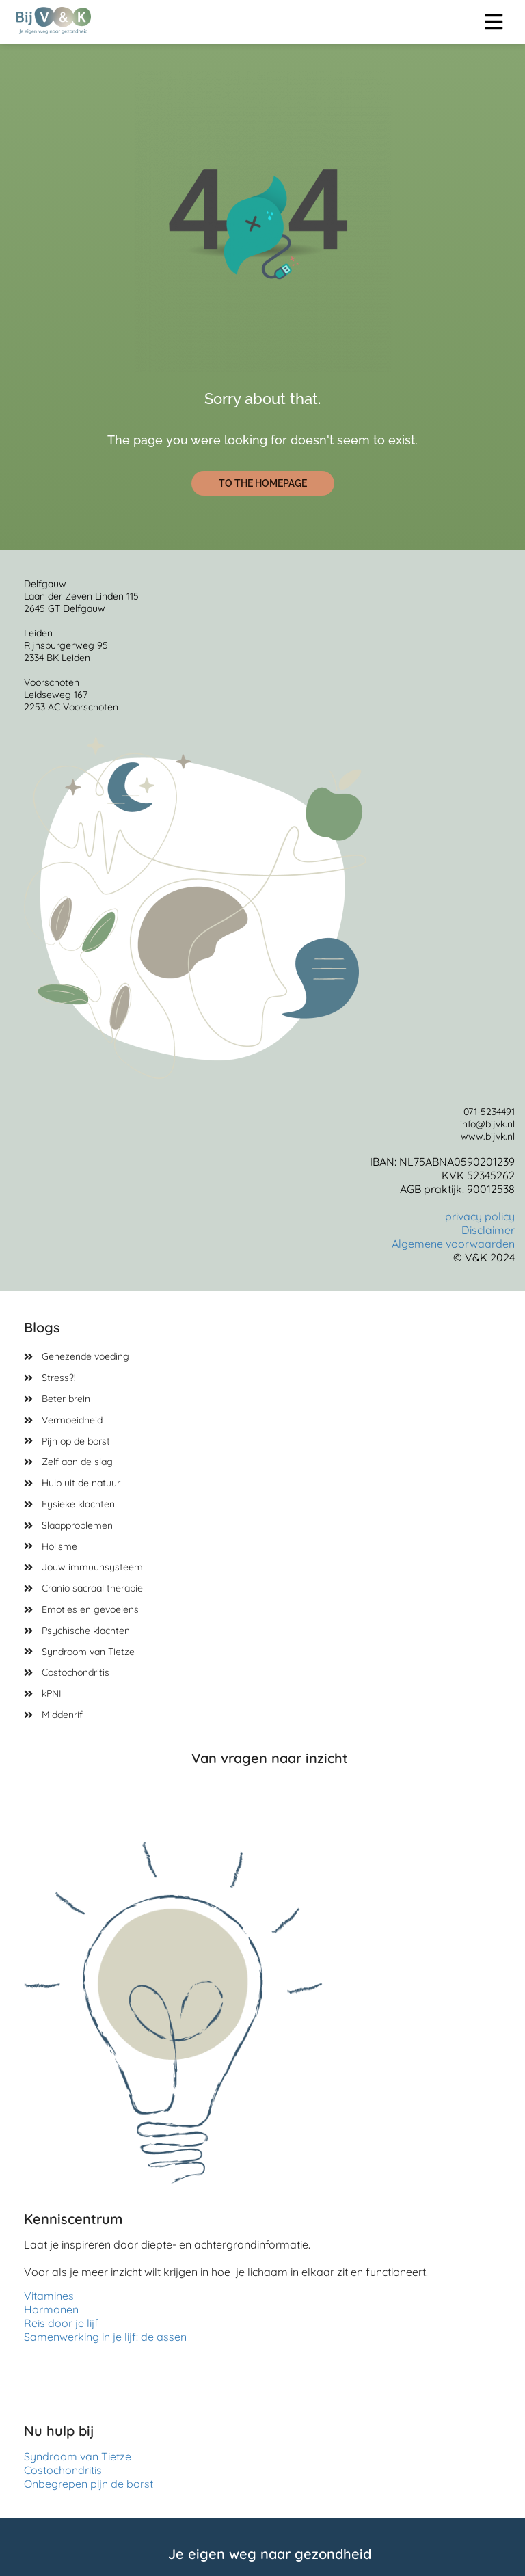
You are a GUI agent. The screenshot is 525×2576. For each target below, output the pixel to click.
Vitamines (49, 2296)
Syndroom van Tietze (77, 2456)
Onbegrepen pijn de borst (88, 2484)
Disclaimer (488, 1230)
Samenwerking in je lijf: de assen (105, 2337)
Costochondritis (65, 2470)
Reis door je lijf (61, 2323)
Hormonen (51, 2309)
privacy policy (480, 1216)
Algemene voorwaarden (453, 1243)
